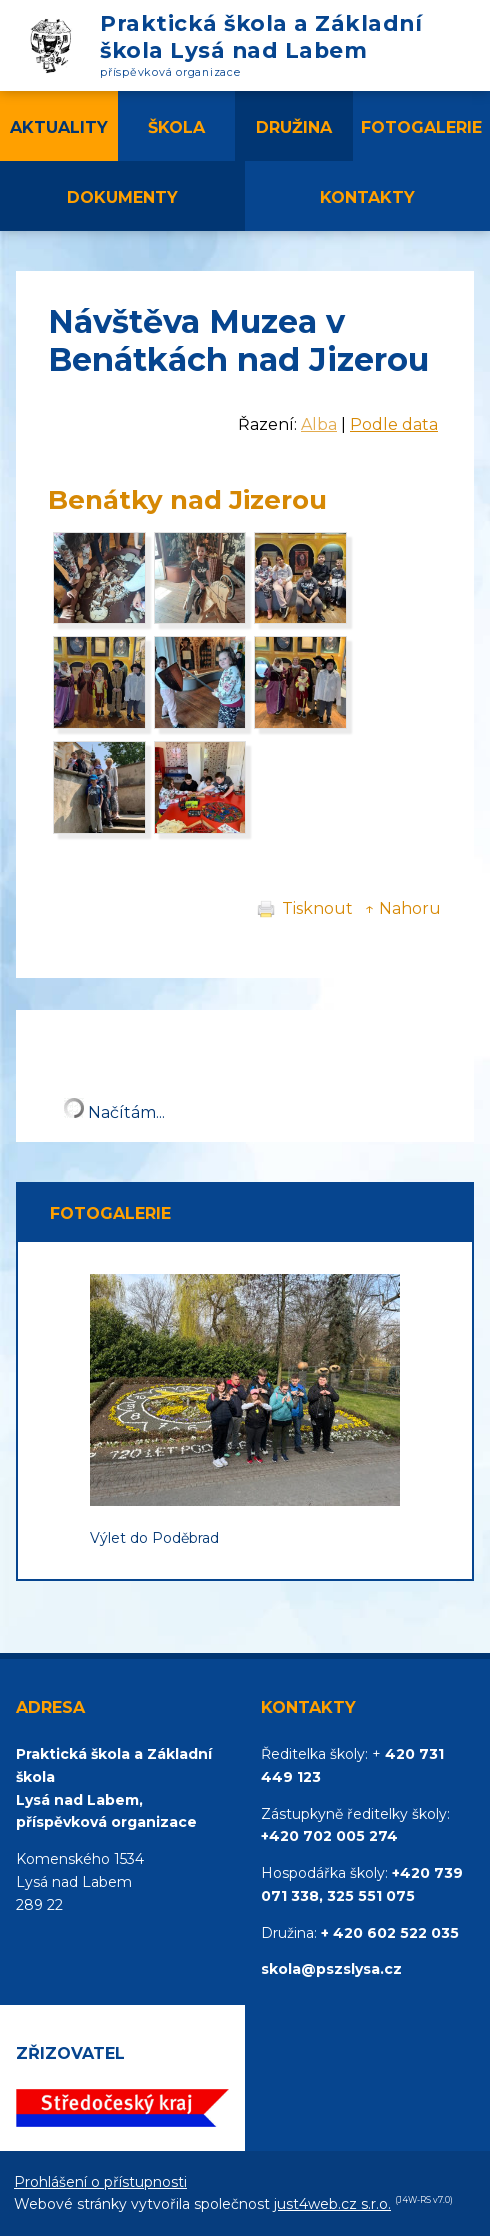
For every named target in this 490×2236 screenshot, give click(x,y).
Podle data (394, 424)
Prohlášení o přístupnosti (100, 2182)
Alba (319, 424)
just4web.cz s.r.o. (332, 2204)
